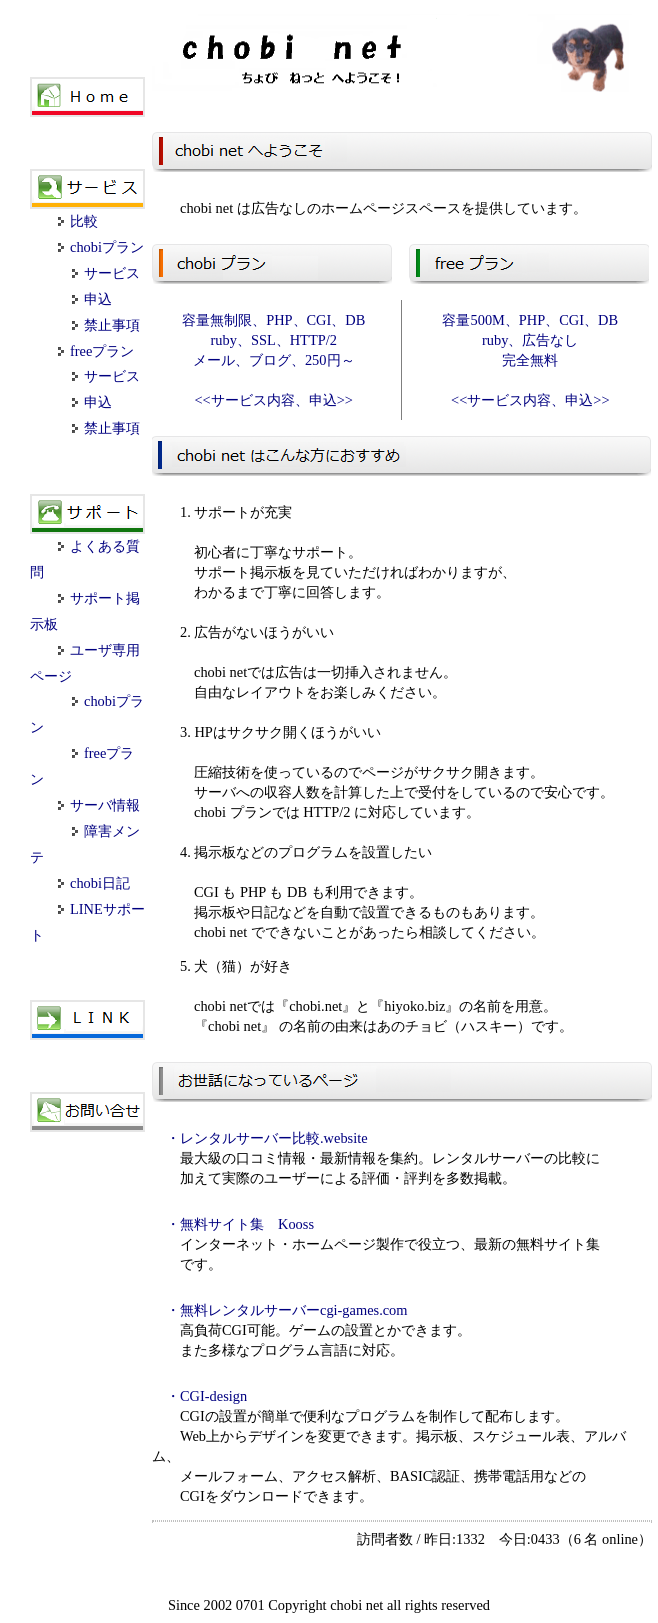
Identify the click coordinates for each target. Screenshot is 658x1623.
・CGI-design (206, 1396)
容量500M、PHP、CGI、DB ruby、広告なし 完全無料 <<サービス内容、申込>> (530, 360)
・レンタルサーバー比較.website (267, 1138)
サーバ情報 (99, 805)
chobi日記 (94, 883)
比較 (78, 221)
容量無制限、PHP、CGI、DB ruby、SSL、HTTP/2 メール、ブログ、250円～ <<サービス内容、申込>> (273, 360)
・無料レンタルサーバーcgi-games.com (287, 1310)
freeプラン (96, 351)
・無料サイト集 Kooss (240, 1224)
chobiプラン (101, 247)
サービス (106, 273)
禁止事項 (106, 325)
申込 (92, 299)
